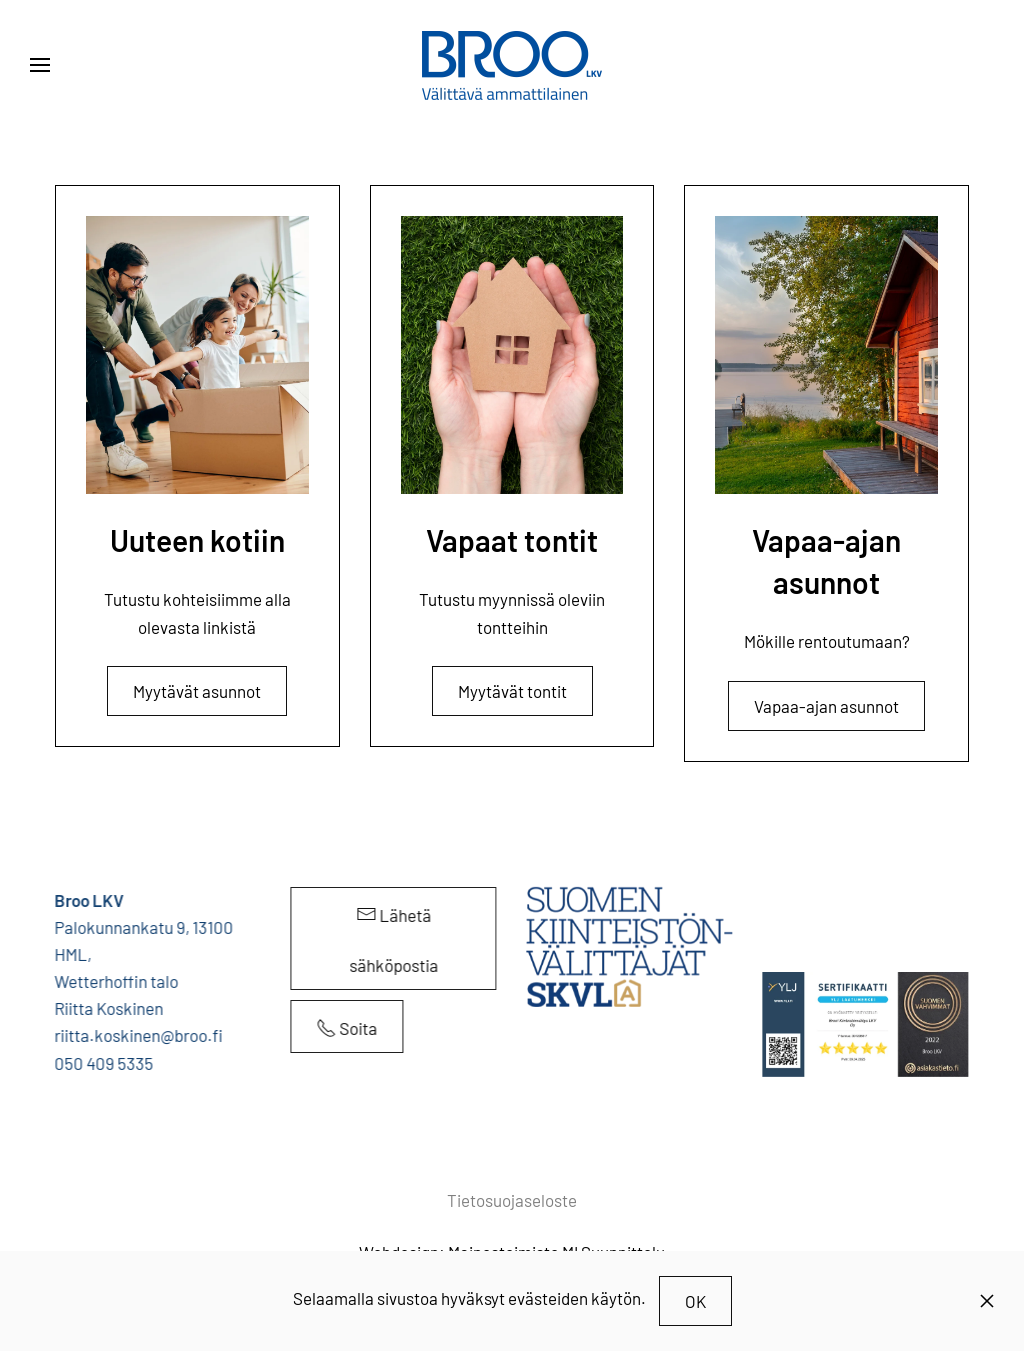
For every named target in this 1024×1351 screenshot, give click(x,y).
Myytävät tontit (512, 691)
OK (695, 1301)
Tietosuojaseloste (512, 1200)
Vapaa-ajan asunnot (826, 706)
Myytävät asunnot (197, 691)
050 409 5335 (102, 1063)
